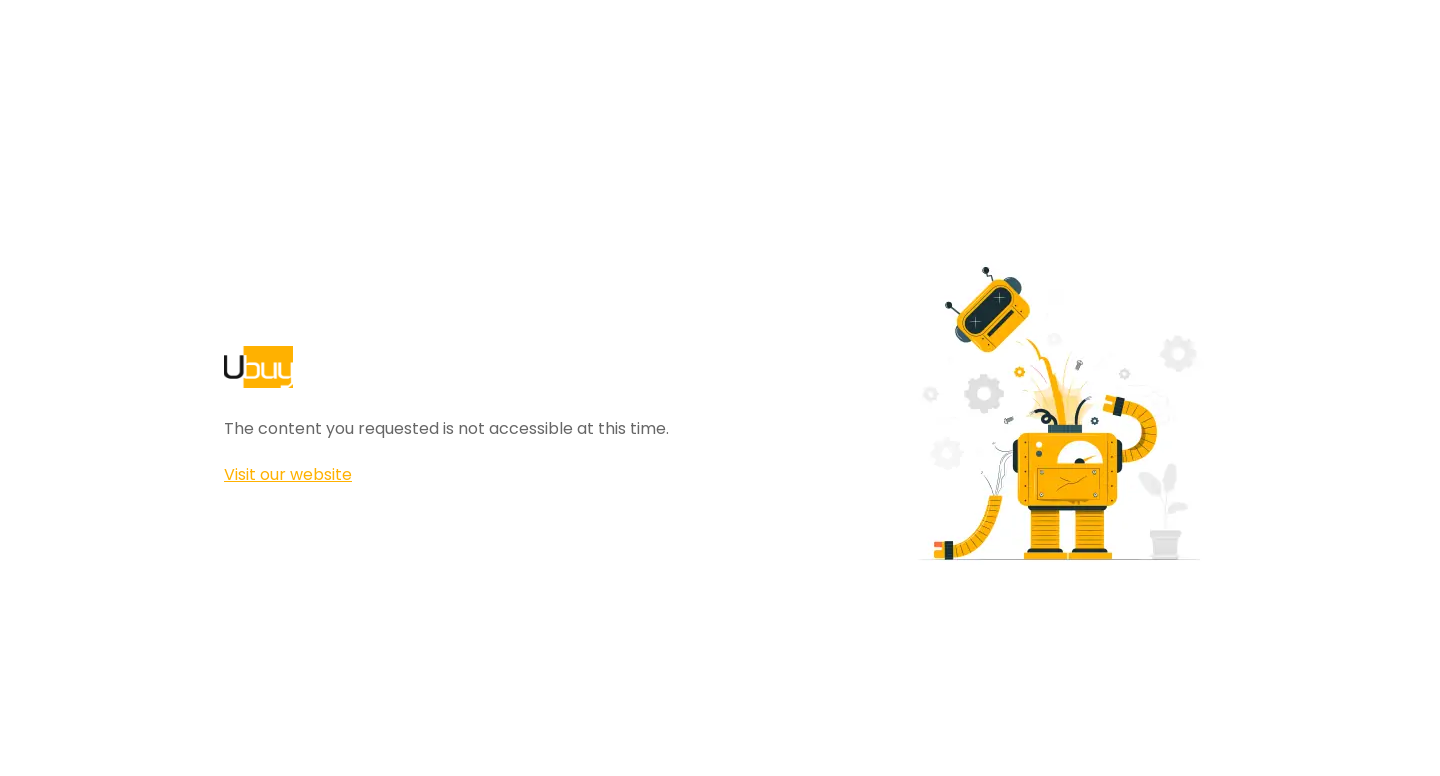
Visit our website (288, 474)
